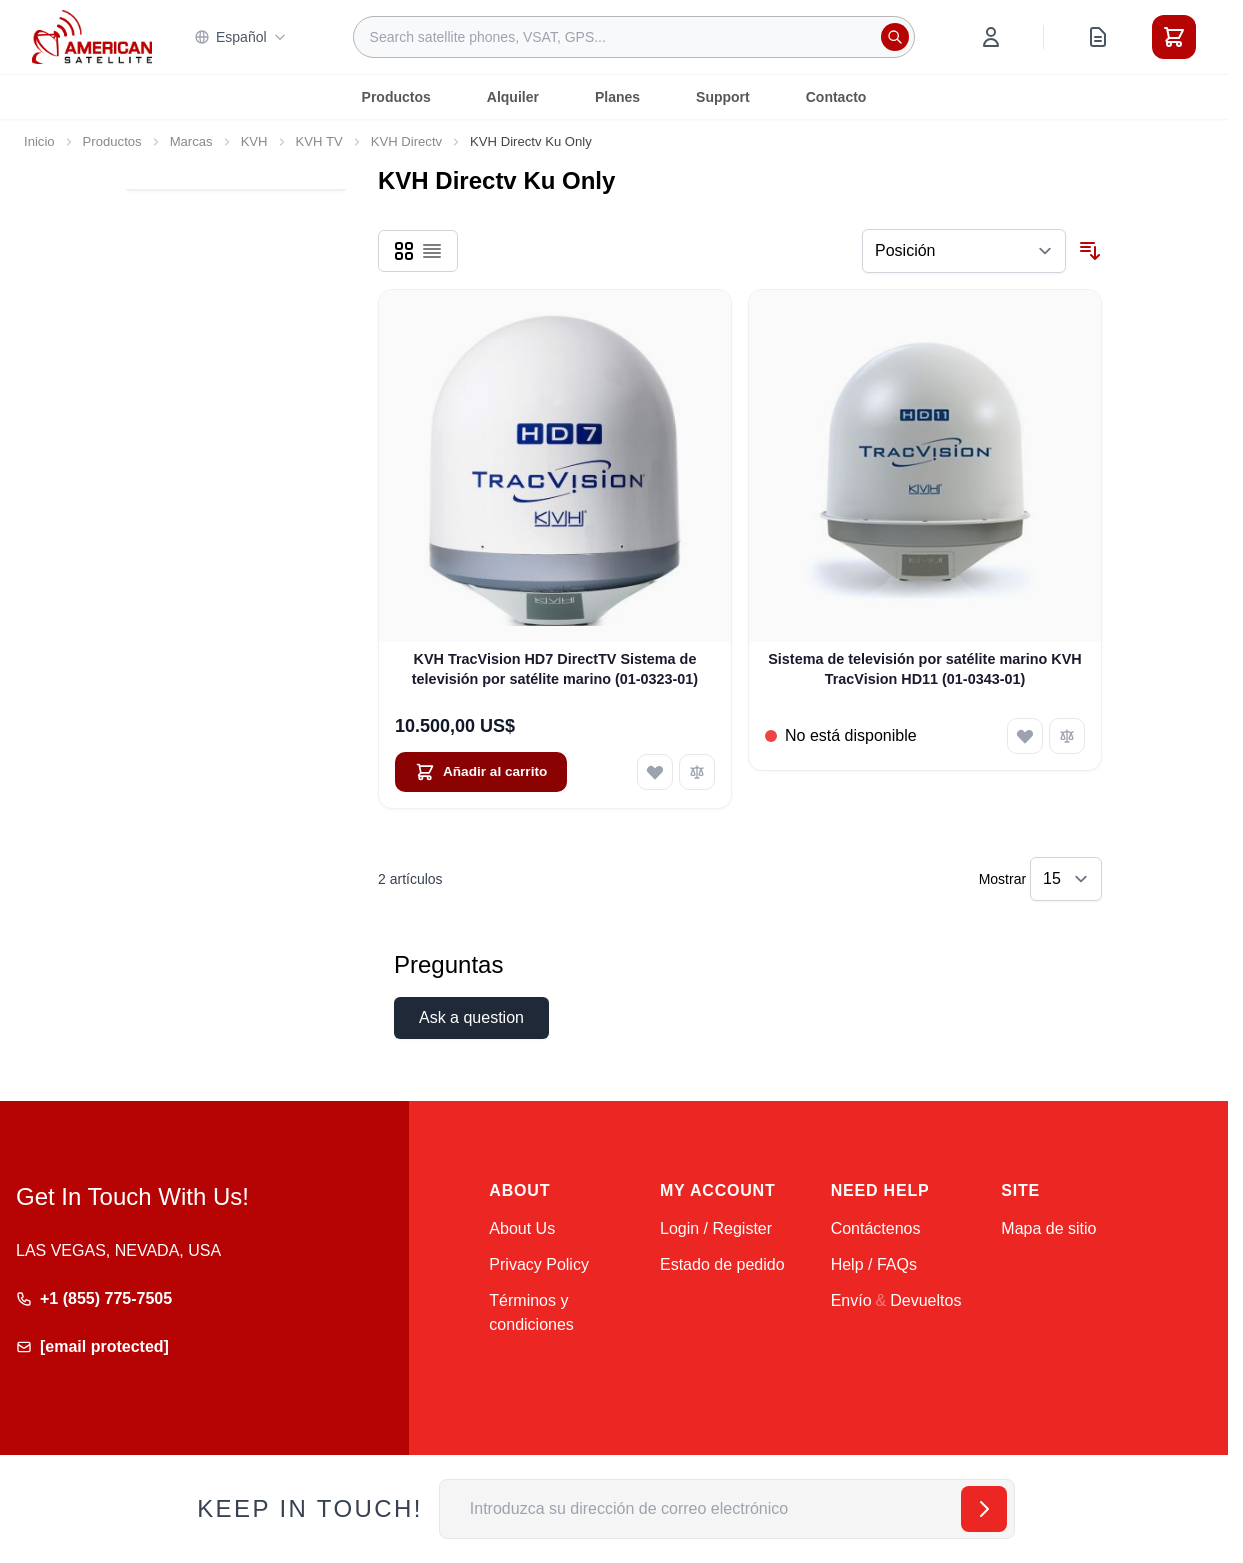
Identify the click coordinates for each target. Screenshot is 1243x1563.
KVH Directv (406, 141)
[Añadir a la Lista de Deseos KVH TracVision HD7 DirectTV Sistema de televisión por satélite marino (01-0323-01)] (655, 772)
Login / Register (716, 1228)
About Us (522, 1228)
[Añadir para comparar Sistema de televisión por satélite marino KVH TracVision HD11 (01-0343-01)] (1067, 736)
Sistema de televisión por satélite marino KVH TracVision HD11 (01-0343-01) (925, 668)
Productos (396, 97)
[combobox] (634, 37)
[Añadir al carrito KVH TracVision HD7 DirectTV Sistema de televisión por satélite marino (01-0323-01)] (481, 772)
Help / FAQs (874, 1264)
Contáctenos (876, 1228)
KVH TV (319, 141)
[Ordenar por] (964, 251)
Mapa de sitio (1048, 1228)
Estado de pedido (722, 1264)
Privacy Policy (539, 1264)
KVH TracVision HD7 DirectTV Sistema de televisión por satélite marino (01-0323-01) (555, 668)
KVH (254, 141)
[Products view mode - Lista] (432, 251)
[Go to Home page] (92, 36)
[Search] (895, 37)
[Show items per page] (1066, 879)
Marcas (191, 141)
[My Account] (991, 37)
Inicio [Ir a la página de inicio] (39, 141)
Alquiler (513, 97)
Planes (617, 97)
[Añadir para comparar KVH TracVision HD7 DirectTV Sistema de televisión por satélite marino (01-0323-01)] (697, 772)
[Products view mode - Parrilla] (404, 251)
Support (723, 97)
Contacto (836, 97)
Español (240, 37)
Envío (851, 1300)
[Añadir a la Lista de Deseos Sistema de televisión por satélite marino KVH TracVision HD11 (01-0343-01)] (1025, 736)
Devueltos (925, 1300)
